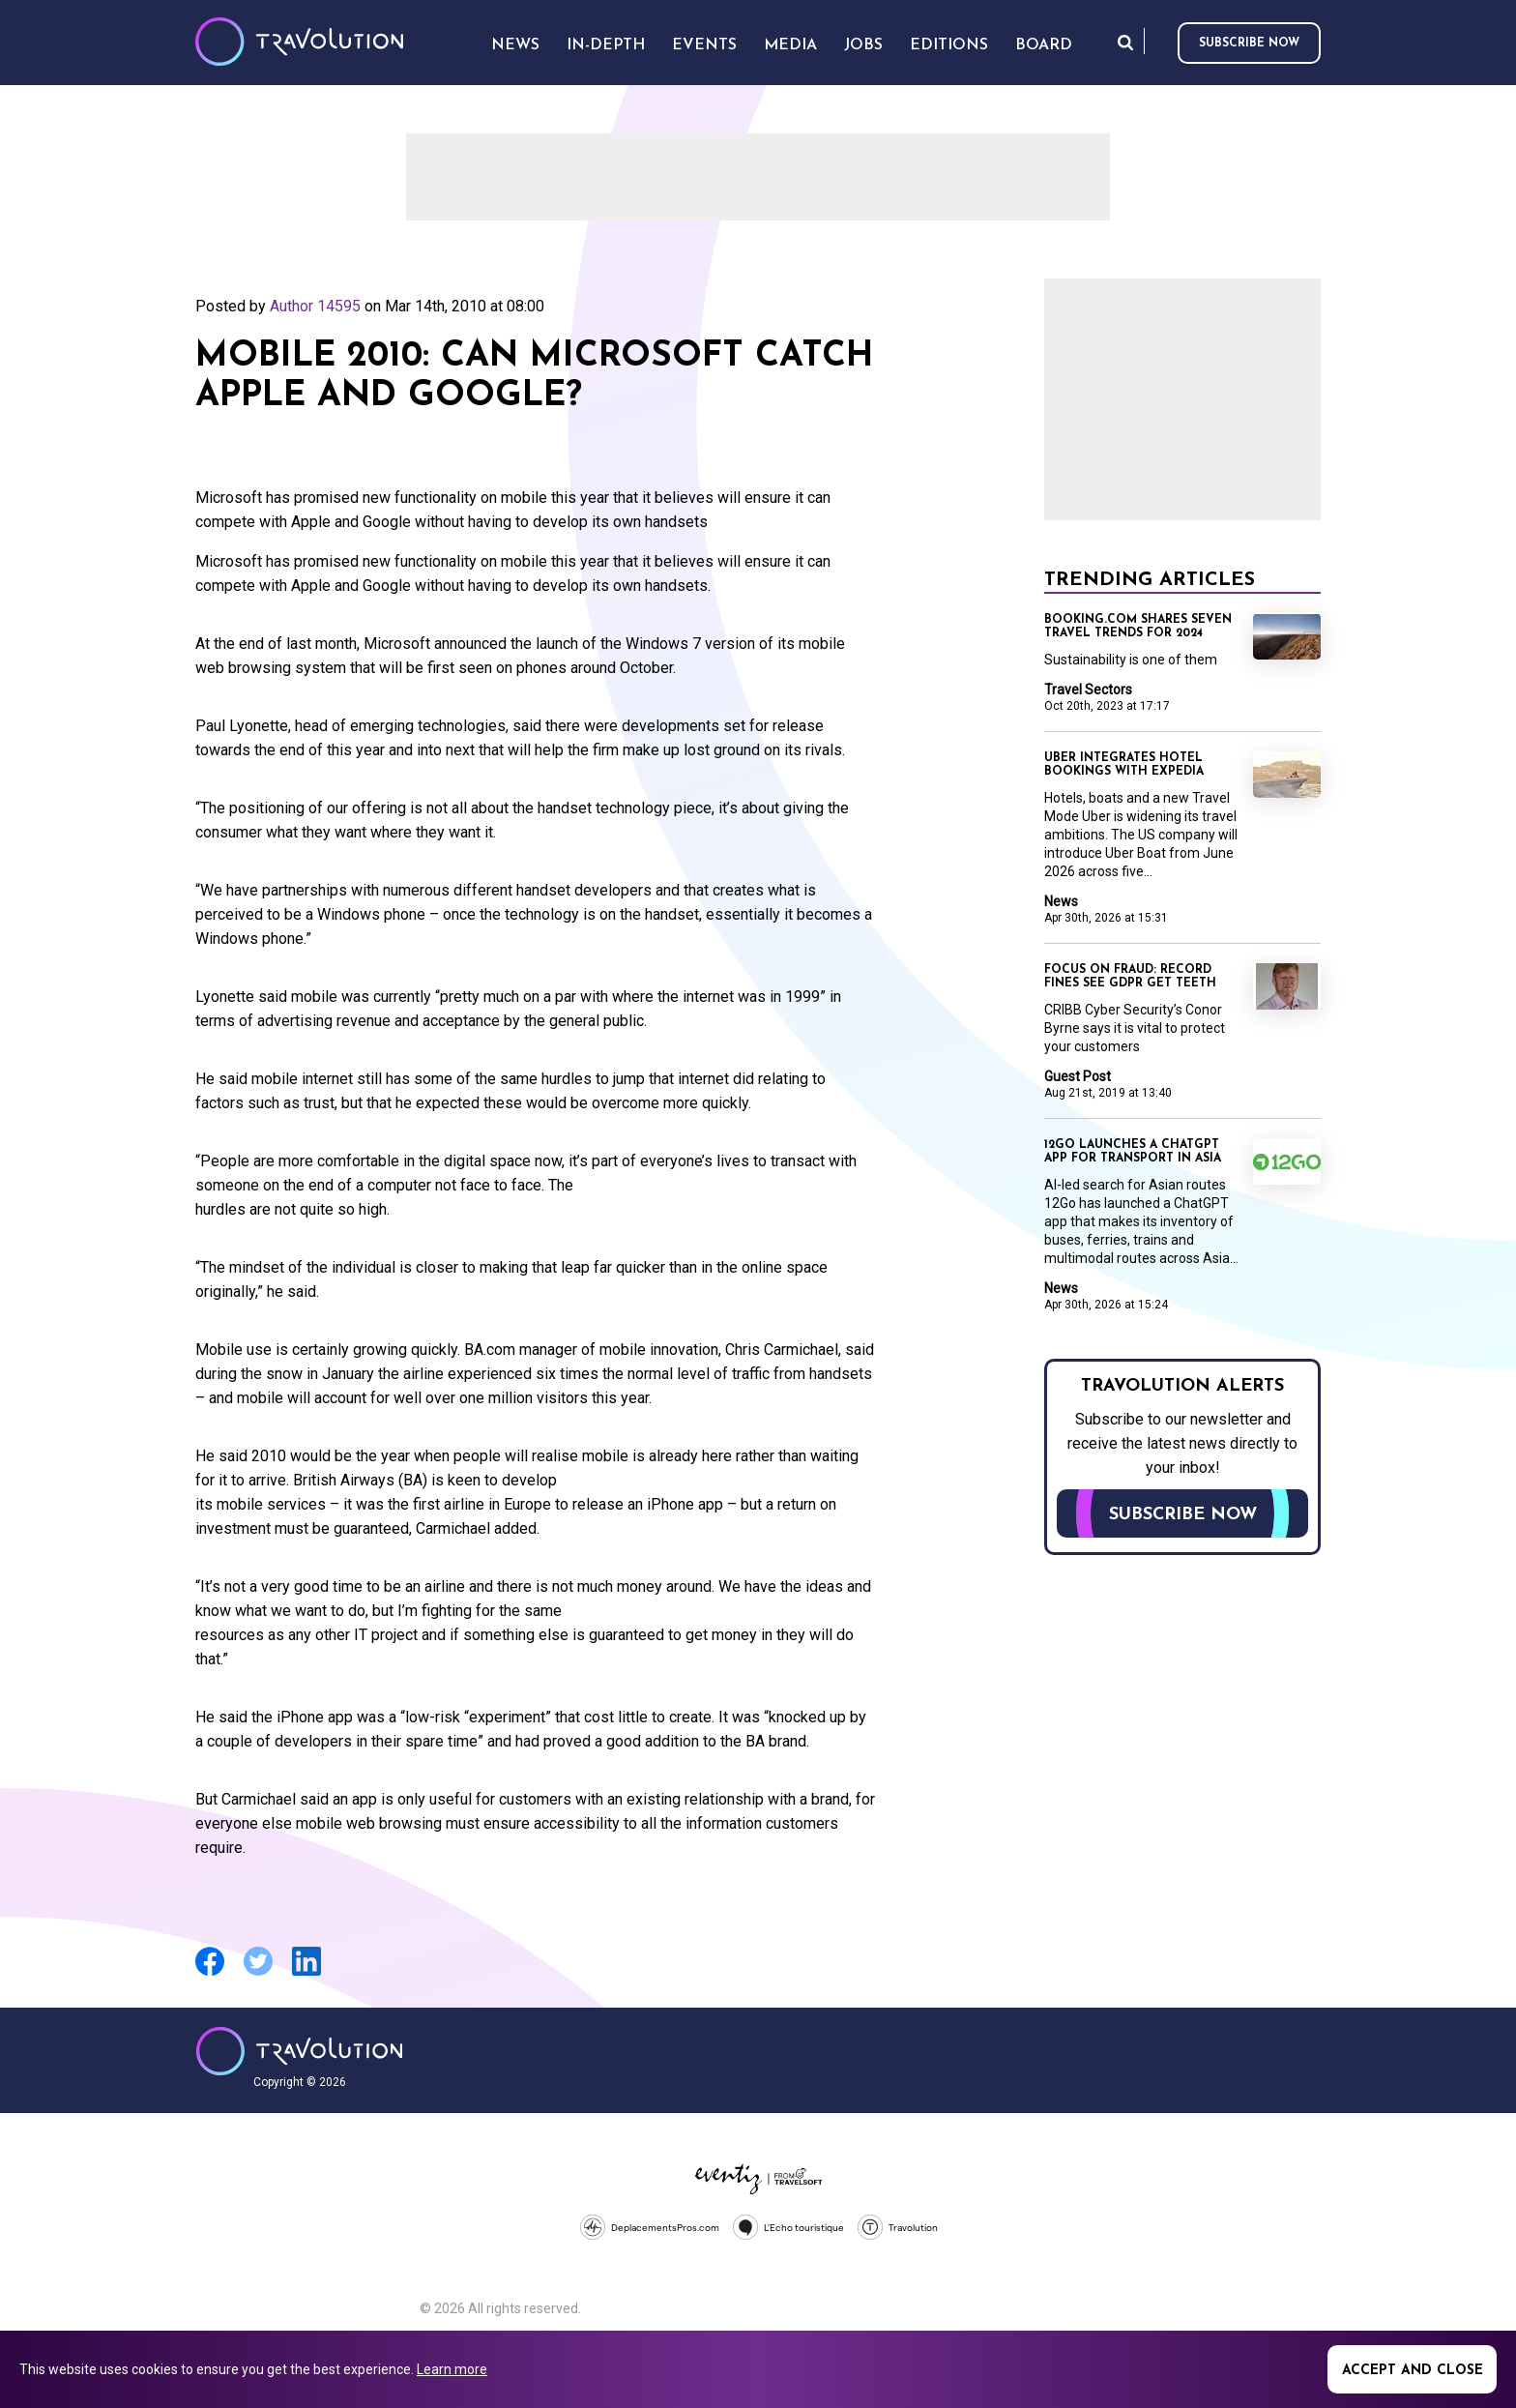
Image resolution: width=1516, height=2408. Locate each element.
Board (1043, 45)
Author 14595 (315, 306)
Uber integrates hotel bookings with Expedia (1124, 765)
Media (790, 45)
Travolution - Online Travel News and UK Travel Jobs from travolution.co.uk (299, 2051)
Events (704, 45)
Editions (949, 45)
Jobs (863, 45)
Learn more (452, 2369)
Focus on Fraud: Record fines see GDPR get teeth (1130, 976)
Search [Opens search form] (1125, 42)
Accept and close (1412, 2371)
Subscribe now (1249, 43)
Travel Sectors (1088, 689)
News (1061, 901)
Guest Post (1077, 1076)
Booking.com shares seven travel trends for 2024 (1138, 626)
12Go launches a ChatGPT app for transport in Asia (1132, 1151)
